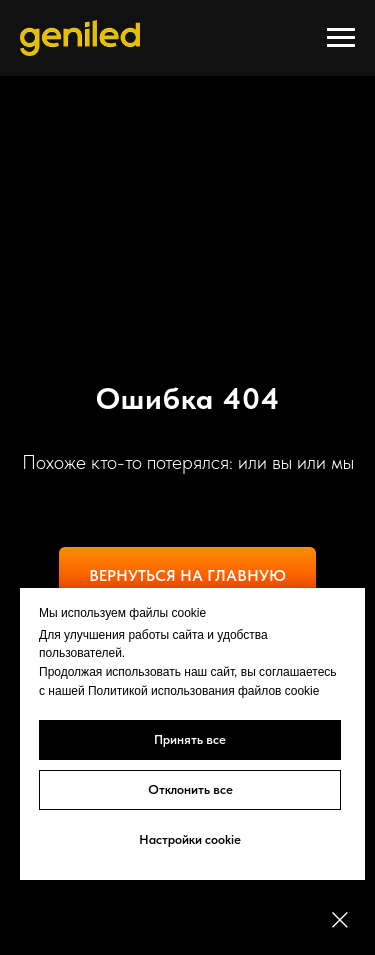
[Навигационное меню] (341, 38)
